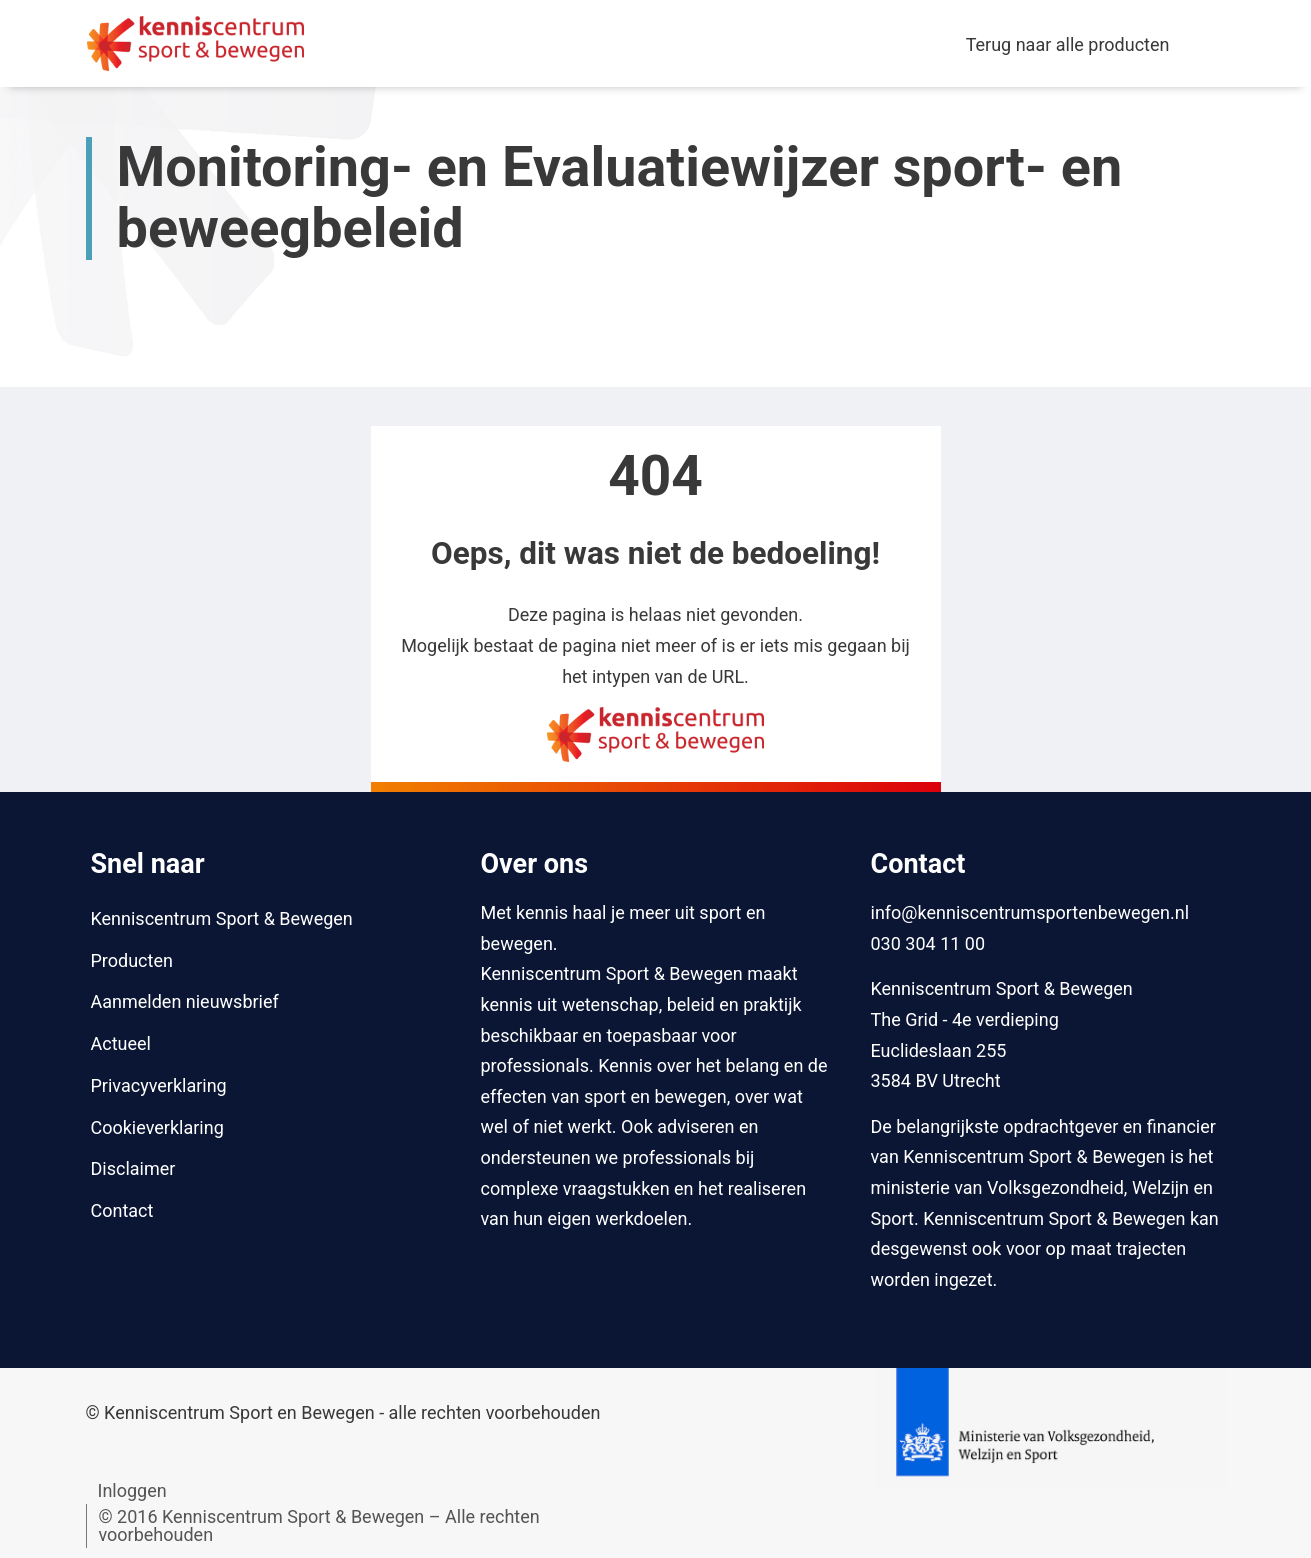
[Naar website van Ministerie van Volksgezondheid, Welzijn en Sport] (1049, 1425)
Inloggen (132, 1490)
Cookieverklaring (157, 1127)
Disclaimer (133, 1168)
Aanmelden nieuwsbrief (185, 1001)
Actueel (121, 1043)
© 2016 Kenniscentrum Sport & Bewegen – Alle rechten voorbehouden (319, 1525)
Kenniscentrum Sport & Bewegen (222, 918)
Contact (122, 1210)
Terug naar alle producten (1068, 44)
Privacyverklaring (159, 1085)
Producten (132, 960)
